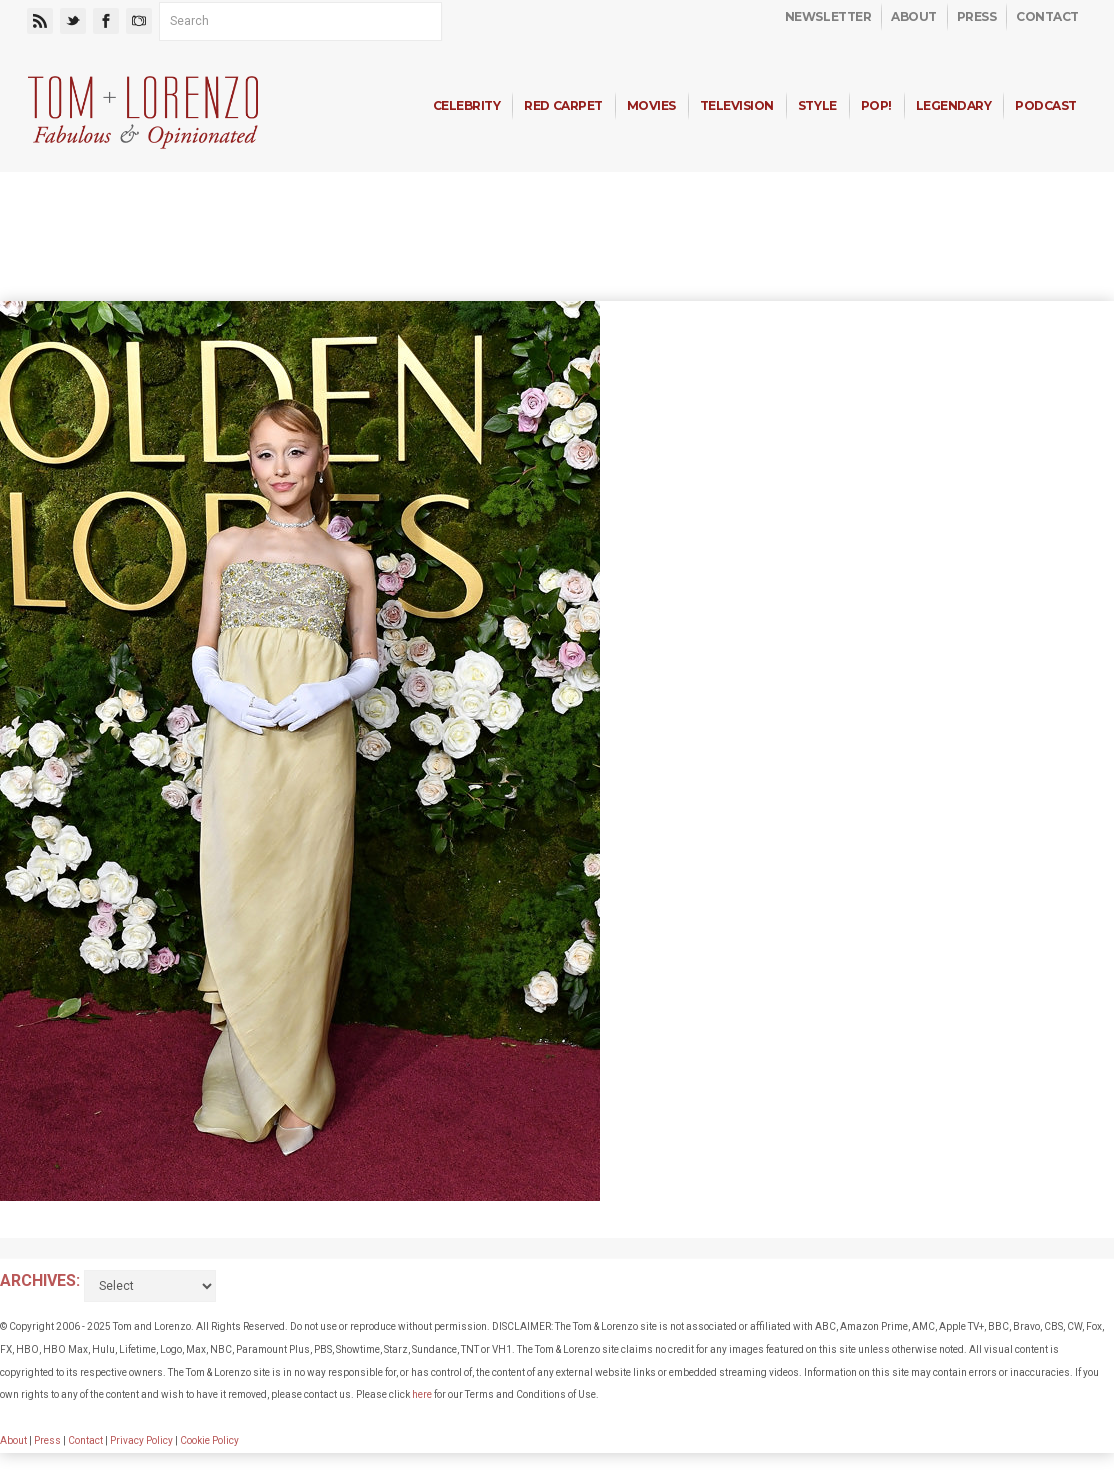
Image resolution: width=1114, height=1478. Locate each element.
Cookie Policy (209, 1440)
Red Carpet (563, 105)
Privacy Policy (141, 1440)
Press (977, 16)
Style (817, 105)
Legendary (954, 105)
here (422, 1394)
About (914, 16)
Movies (651, 105)
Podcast (1046, 105)
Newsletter (828, 16)
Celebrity (467, 105)
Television (737, 105)
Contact (1047, 16)
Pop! (876, 105)
